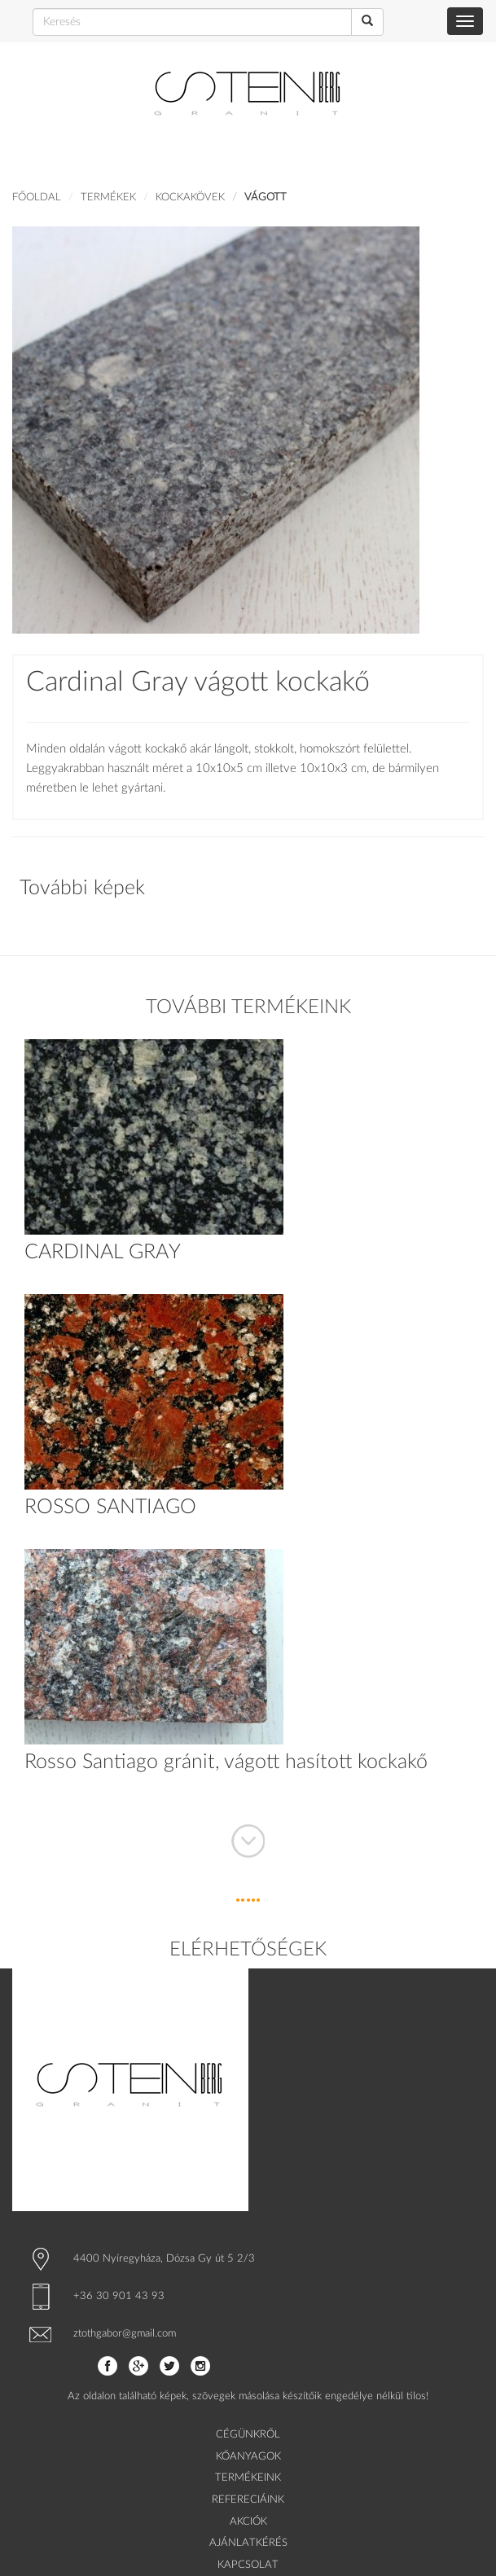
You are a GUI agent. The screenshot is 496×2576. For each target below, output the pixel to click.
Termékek (108, 197)
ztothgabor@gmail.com (124, 2333)
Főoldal (36, 197)
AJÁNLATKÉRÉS (248, 2543)
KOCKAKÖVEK (190, 197)
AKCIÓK (248, 2522)
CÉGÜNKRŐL (248, 2434)
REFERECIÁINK (248, 2500)
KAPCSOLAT (248, 2565)
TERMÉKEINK (248, 2478)
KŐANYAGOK (248, 2456)
